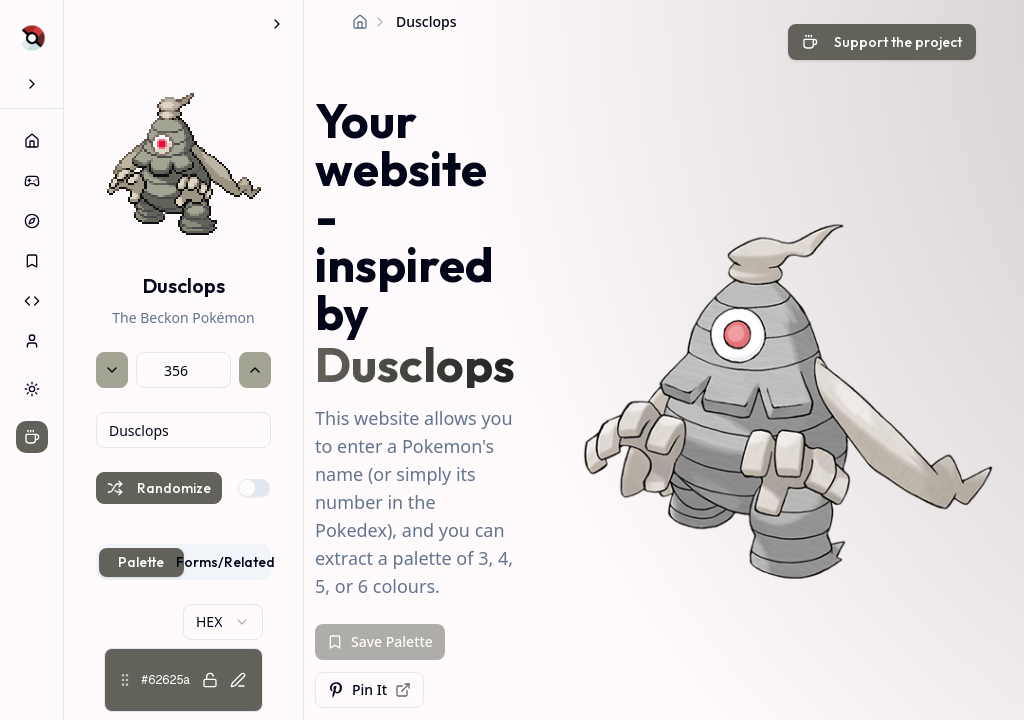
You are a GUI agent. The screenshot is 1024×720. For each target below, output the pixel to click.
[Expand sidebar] (32, 84)
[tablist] (183, 562)
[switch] (254, 488)
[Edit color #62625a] (238, 680)
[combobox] (183, 430)
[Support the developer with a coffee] (882, 44)
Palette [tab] (141, 562)
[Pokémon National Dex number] (183, 370)
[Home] (360, 22)
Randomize (159, 488)
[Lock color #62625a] (210, 680)
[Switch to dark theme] (32, 389)
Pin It (369, 689)
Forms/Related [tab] (226, 562)
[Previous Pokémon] (112, 370)
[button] (183, 680)
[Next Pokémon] (255, 370)
